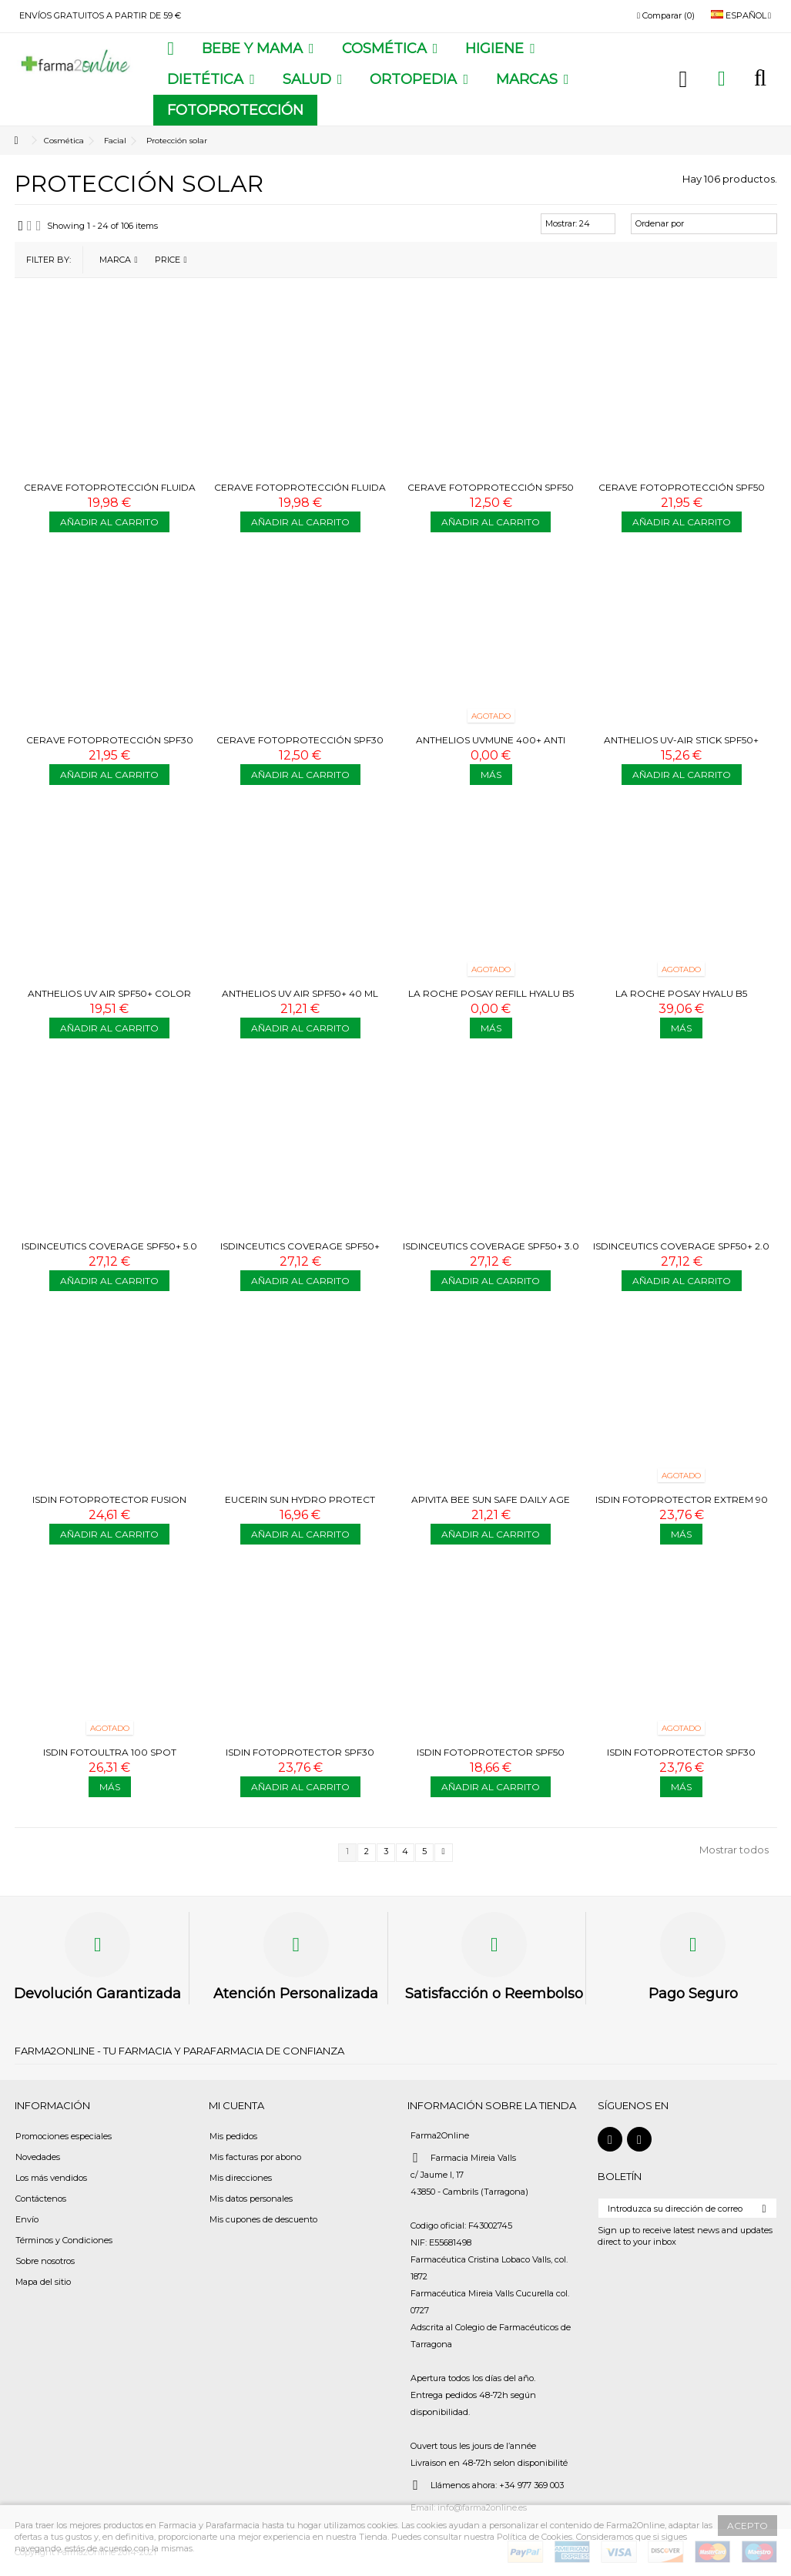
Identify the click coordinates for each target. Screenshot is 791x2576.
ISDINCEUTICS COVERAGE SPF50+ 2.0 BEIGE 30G (681, 1252)
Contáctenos (40, 2198)
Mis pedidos (233, 2136)
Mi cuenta (236, 2105)
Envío (27, 2219)
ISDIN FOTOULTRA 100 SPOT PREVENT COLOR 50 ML (109, 1758)
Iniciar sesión (683, 79)
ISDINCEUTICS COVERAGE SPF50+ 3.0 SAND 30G (491, 1252)
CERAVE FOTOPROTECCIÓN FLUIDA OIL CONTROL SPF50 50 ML (110, 493)
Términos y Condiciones (63, 2240)
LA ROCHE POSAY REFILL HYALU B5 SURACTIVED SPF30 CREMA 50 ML (491, 999)
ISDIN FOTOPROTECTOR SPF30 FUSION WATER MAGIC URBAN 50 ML (300, 1758)
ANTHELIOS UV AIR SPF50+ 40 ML (300, 993)
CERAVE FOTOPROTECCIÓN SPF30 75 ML (300, 746)
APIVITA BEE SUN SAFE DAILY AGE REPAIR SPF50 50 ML (490, 1506)
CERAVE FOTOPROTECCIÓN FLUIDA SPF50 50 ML (300, 493)
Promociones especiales (63, 2136)
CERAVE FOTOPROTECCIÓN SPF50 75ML (490, 493)
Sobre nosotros (45, 2261)
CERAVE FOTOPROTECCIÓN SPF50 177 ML (681, 493)
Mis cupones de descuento (263, 2219)
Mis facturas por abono (255, 2157)
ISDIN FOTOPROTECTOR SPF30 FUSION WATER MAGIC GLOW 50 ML (681, 1758)
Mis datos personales (251, 2198)
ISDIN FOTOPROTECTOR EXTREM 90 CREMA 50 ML (681, 1506)
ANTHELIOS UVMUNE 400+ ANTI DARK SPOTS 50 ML (490, 746)
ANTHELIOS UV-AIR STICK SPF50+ (681, 740)
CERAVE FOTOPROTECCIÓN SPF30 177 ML (109, 746)
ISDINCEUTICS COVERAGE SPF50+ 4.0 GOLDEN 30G (300, 1252)
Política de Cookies (534, 2536)
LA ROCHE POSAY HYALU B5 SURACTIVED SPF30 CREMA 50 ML (681, 999)
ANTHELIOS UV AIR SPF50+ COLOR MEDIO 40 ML (109, 999)
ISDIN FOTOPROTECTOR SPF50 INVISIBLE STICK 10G (491, 1758)
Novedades (37, 2157)
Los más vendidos (51, 2177)
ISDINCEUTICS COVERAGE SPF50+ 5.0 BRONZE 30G (109, 1252)
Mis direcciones (240, 2177)
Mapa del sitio (43, 2281)
